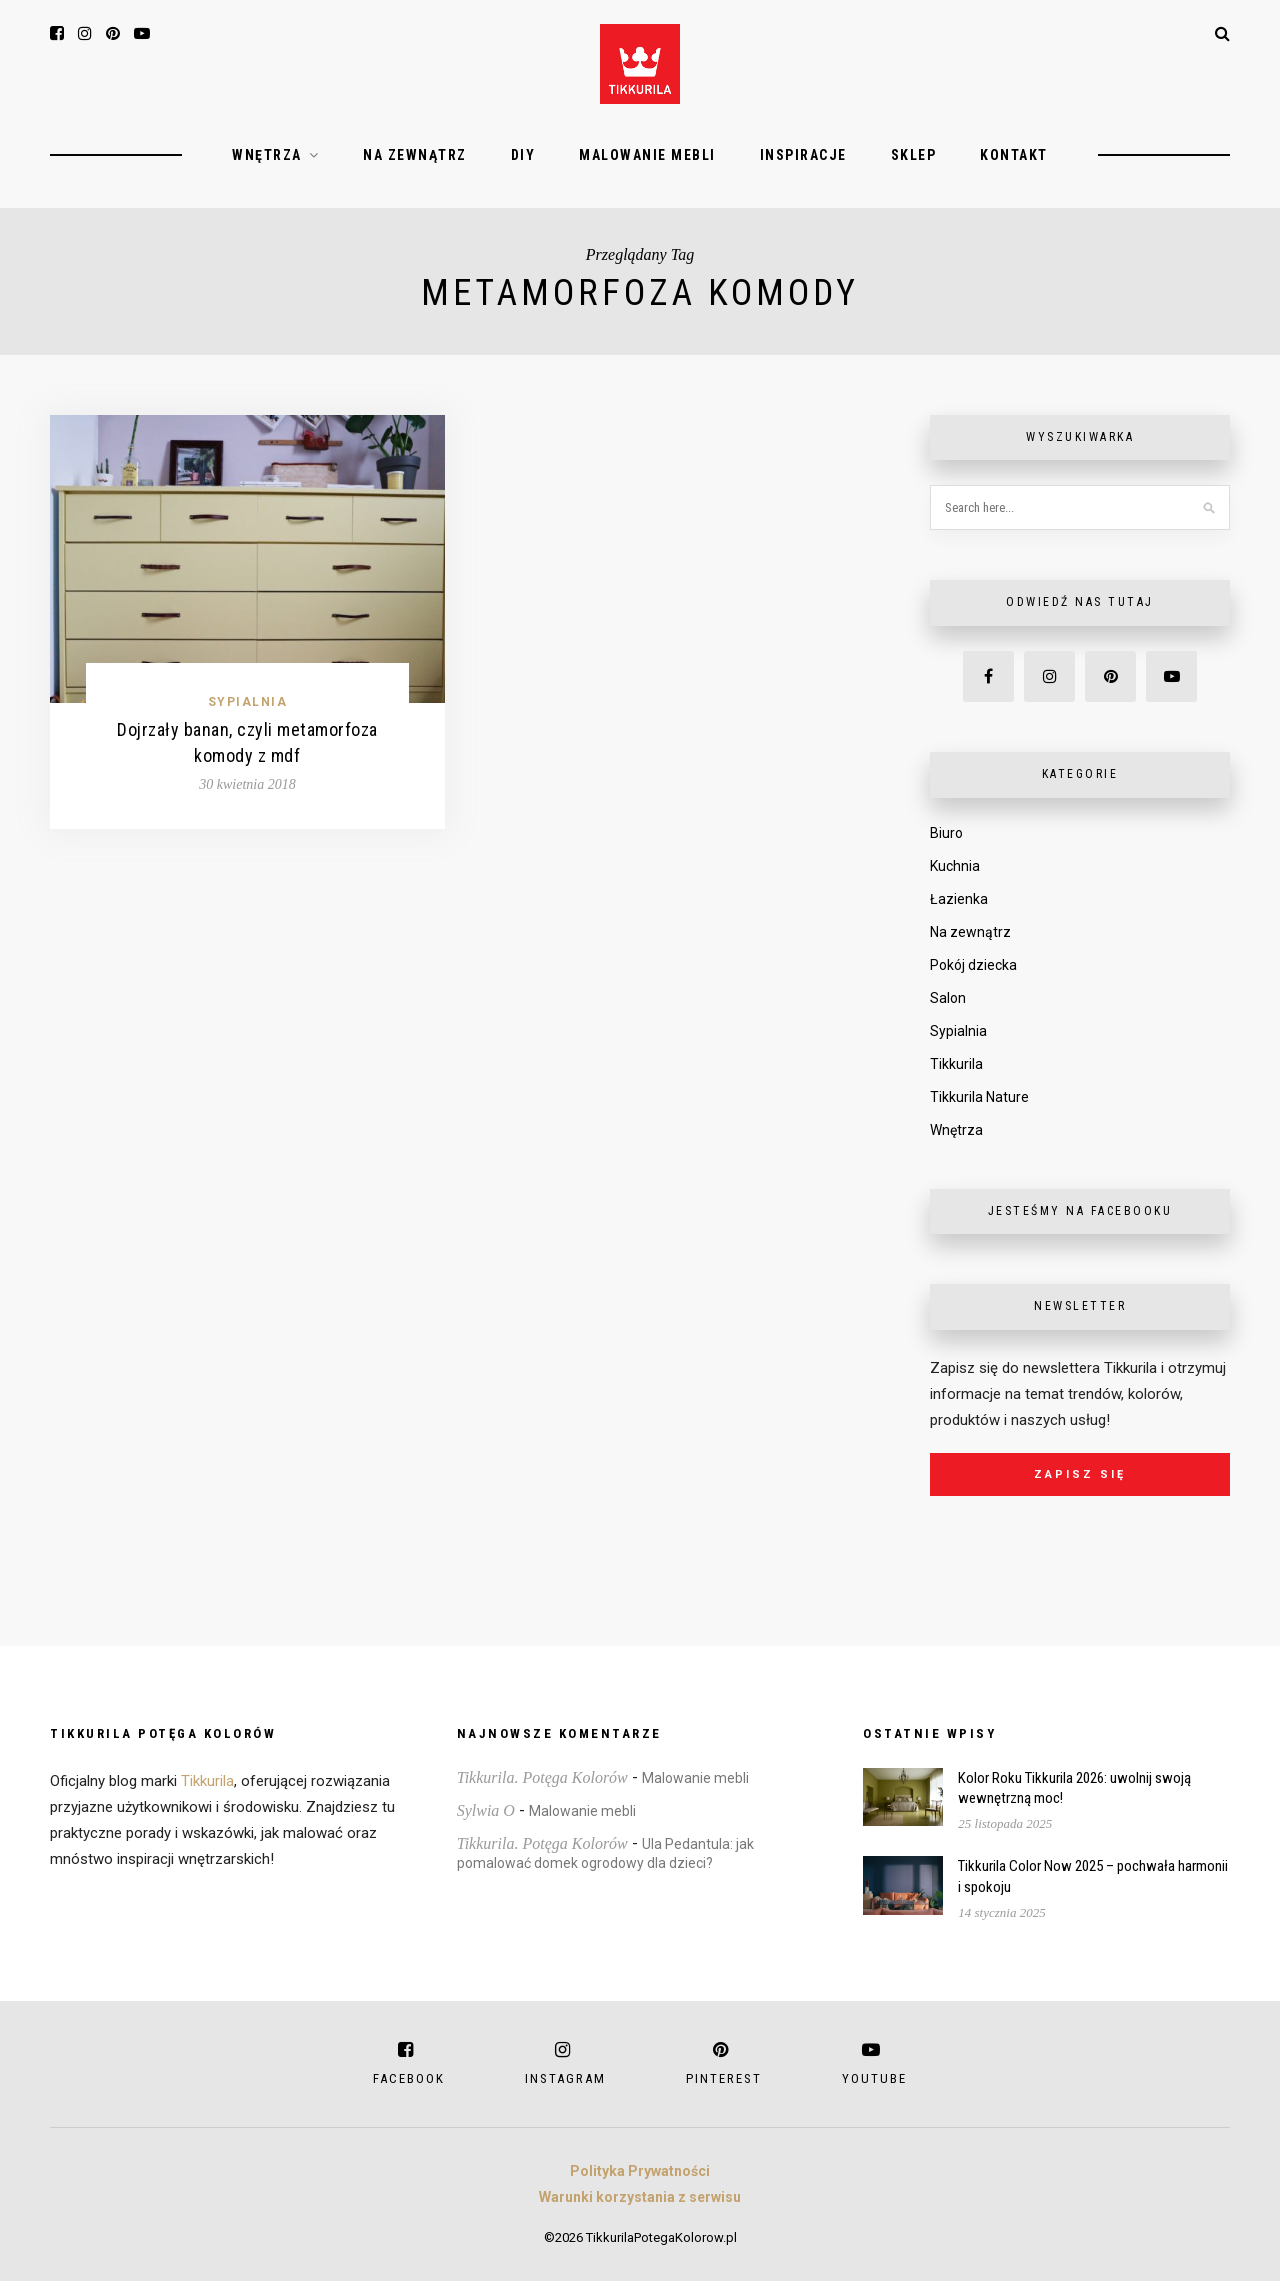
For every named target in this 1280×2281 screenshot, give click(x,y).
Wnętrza (267, 155)
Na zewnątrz (415, 155)
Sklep (914, 155)
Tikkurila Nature (979, 1097)
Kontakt (1014, 155)
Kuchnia (955, 866)
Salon (948, 998)
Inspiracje (803, 155)
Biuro (946, 833)
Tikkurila (956, 1064)
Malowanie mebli (647, 155)
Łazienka (959, 899)
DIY (523, 155)
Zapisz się (1080, 1474)
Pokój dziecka (973, 965)
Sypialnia (248, 702)
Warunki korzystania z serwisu (640, 2197)
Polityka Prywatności (640, 2171)
